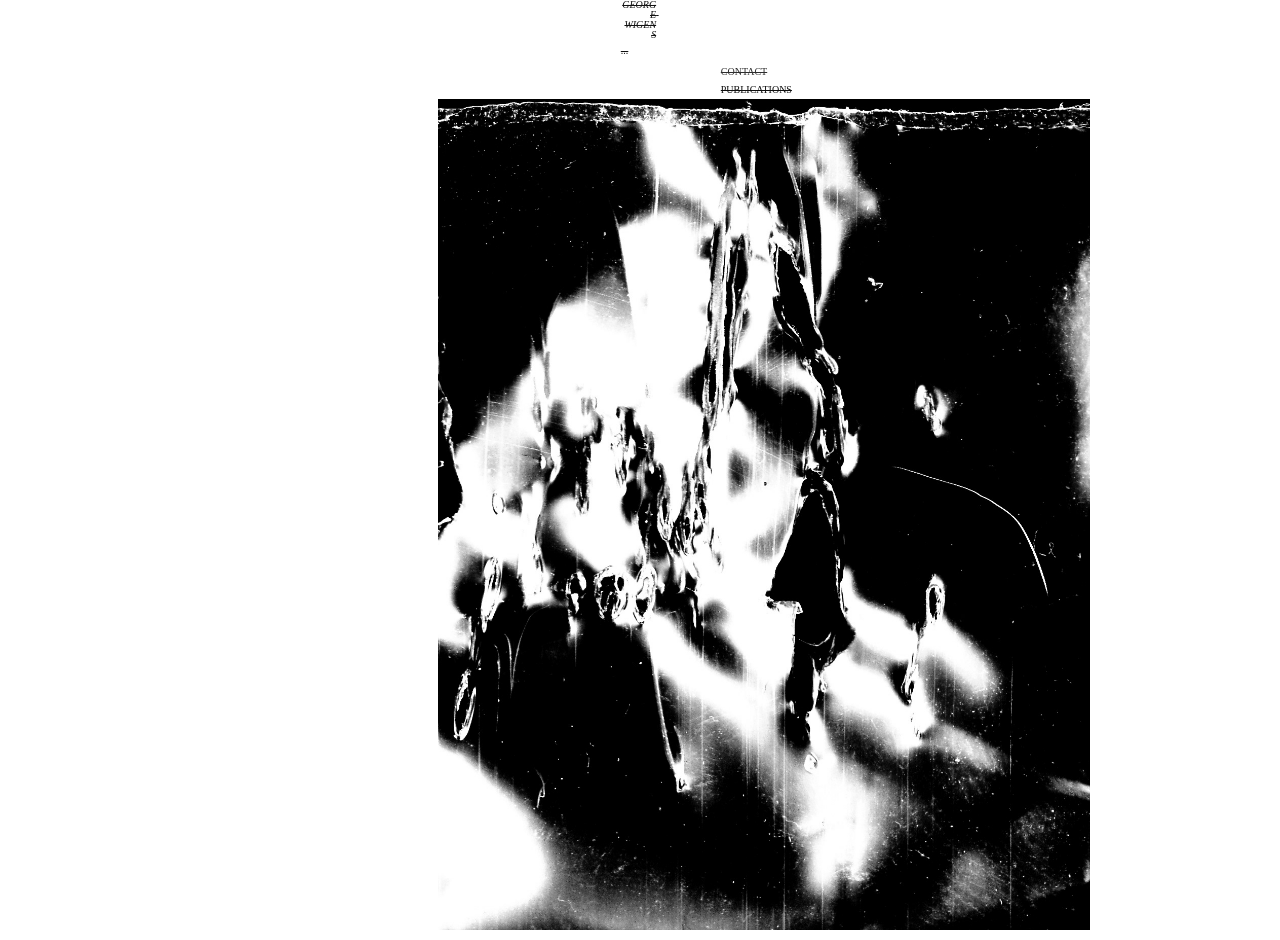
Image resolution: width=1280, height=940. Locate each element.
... (625, 50)
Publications (756, 89)
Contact (744, 71)
